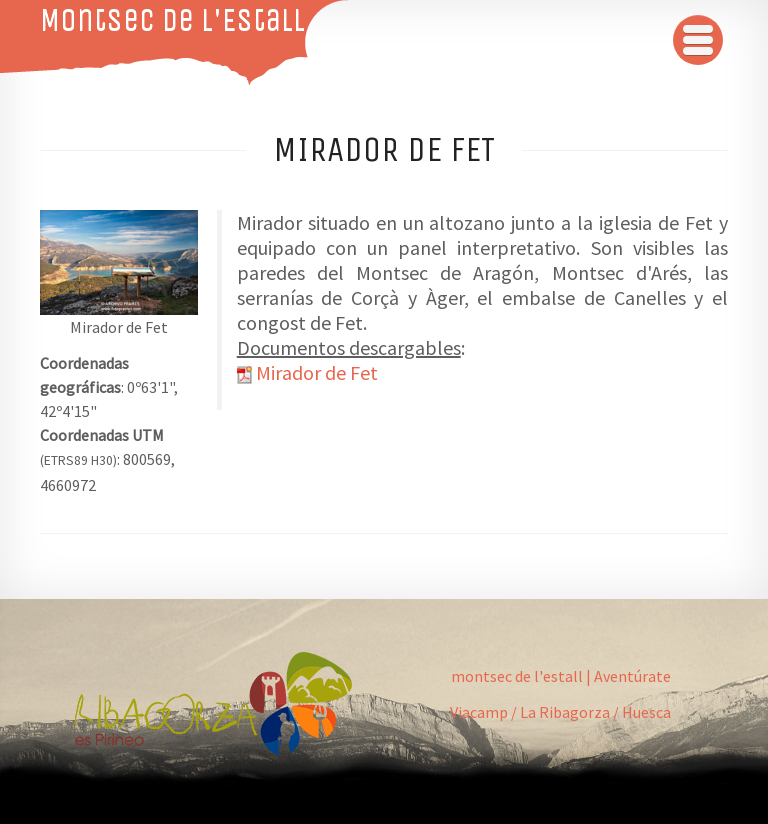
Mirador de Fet (317, 372)
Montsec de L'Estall (172, 19)
